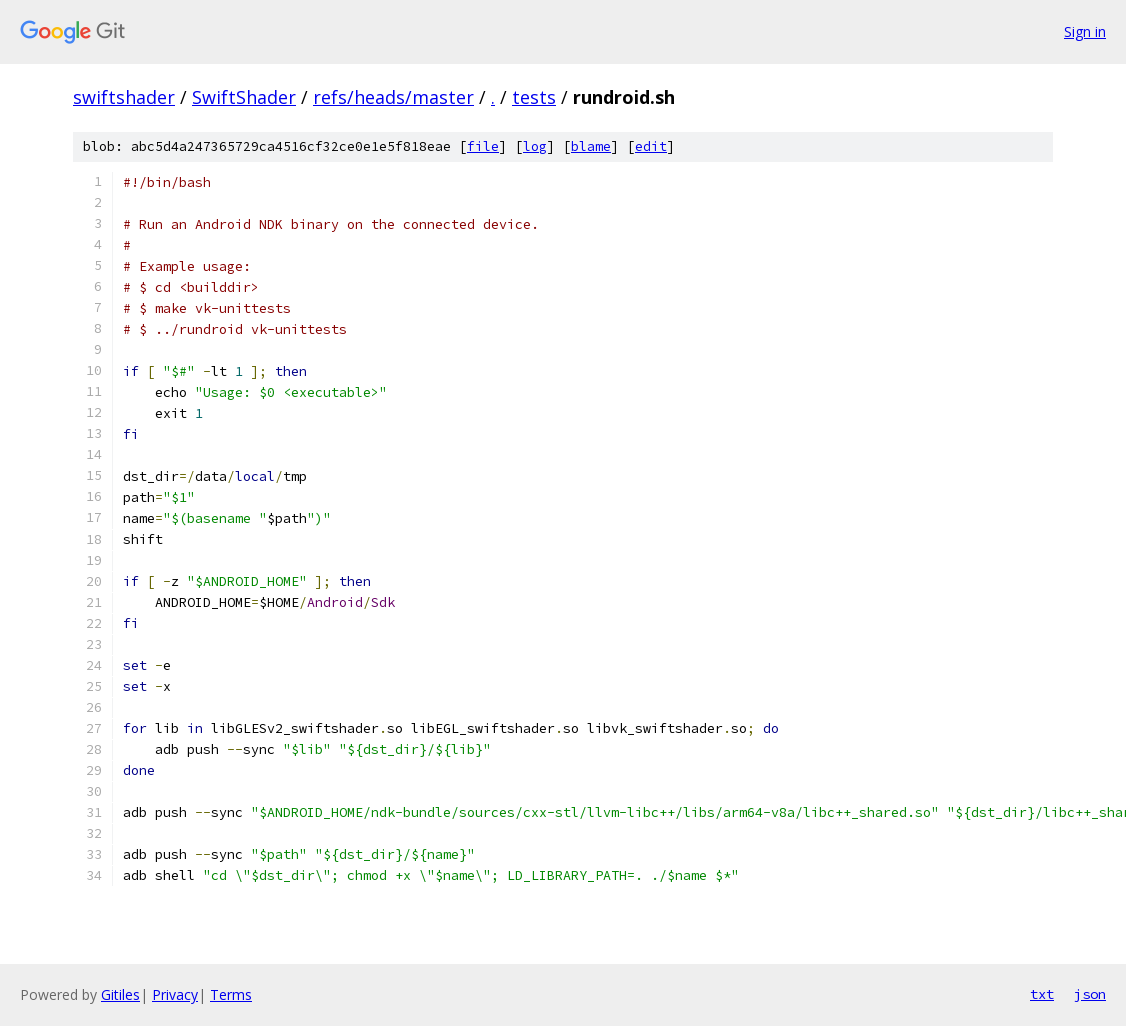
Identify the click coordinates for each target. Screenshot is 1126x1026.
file (483, 146)
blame (591, 146)
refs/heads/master (393, 97)
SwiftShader (244, 97)
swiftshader (124, 97)
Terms (231, 994)
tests (534, 97)
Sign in (1085, 31)
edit (651, 146)
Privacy (175, 994)
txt (1042, 994)
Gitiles (120, 994)
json (1090, 994)
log (535, 146)
